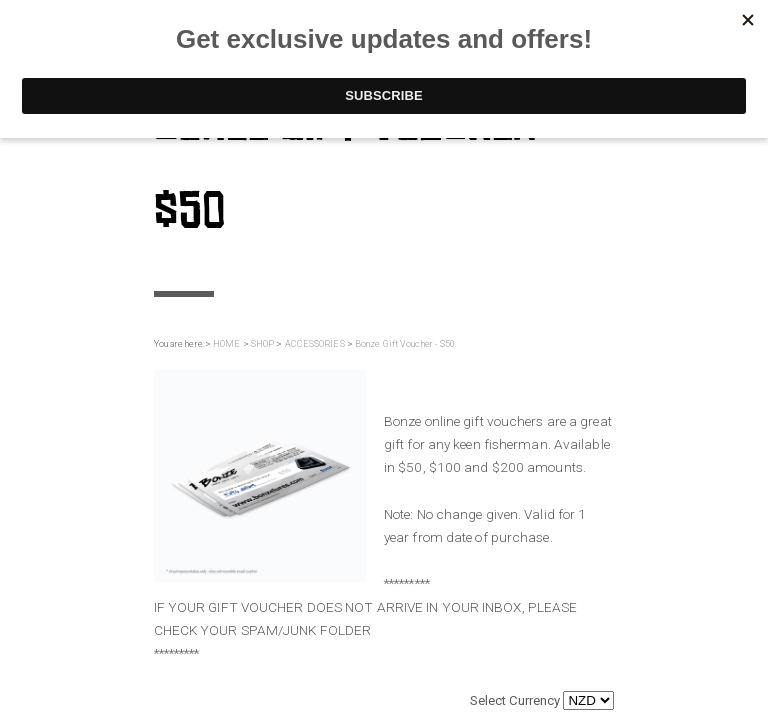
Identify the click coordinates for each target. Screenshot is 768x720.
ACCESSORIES (315, 344)
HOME (226, 344)
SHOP (262, 344)
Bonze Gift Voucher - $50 (405, 344)
